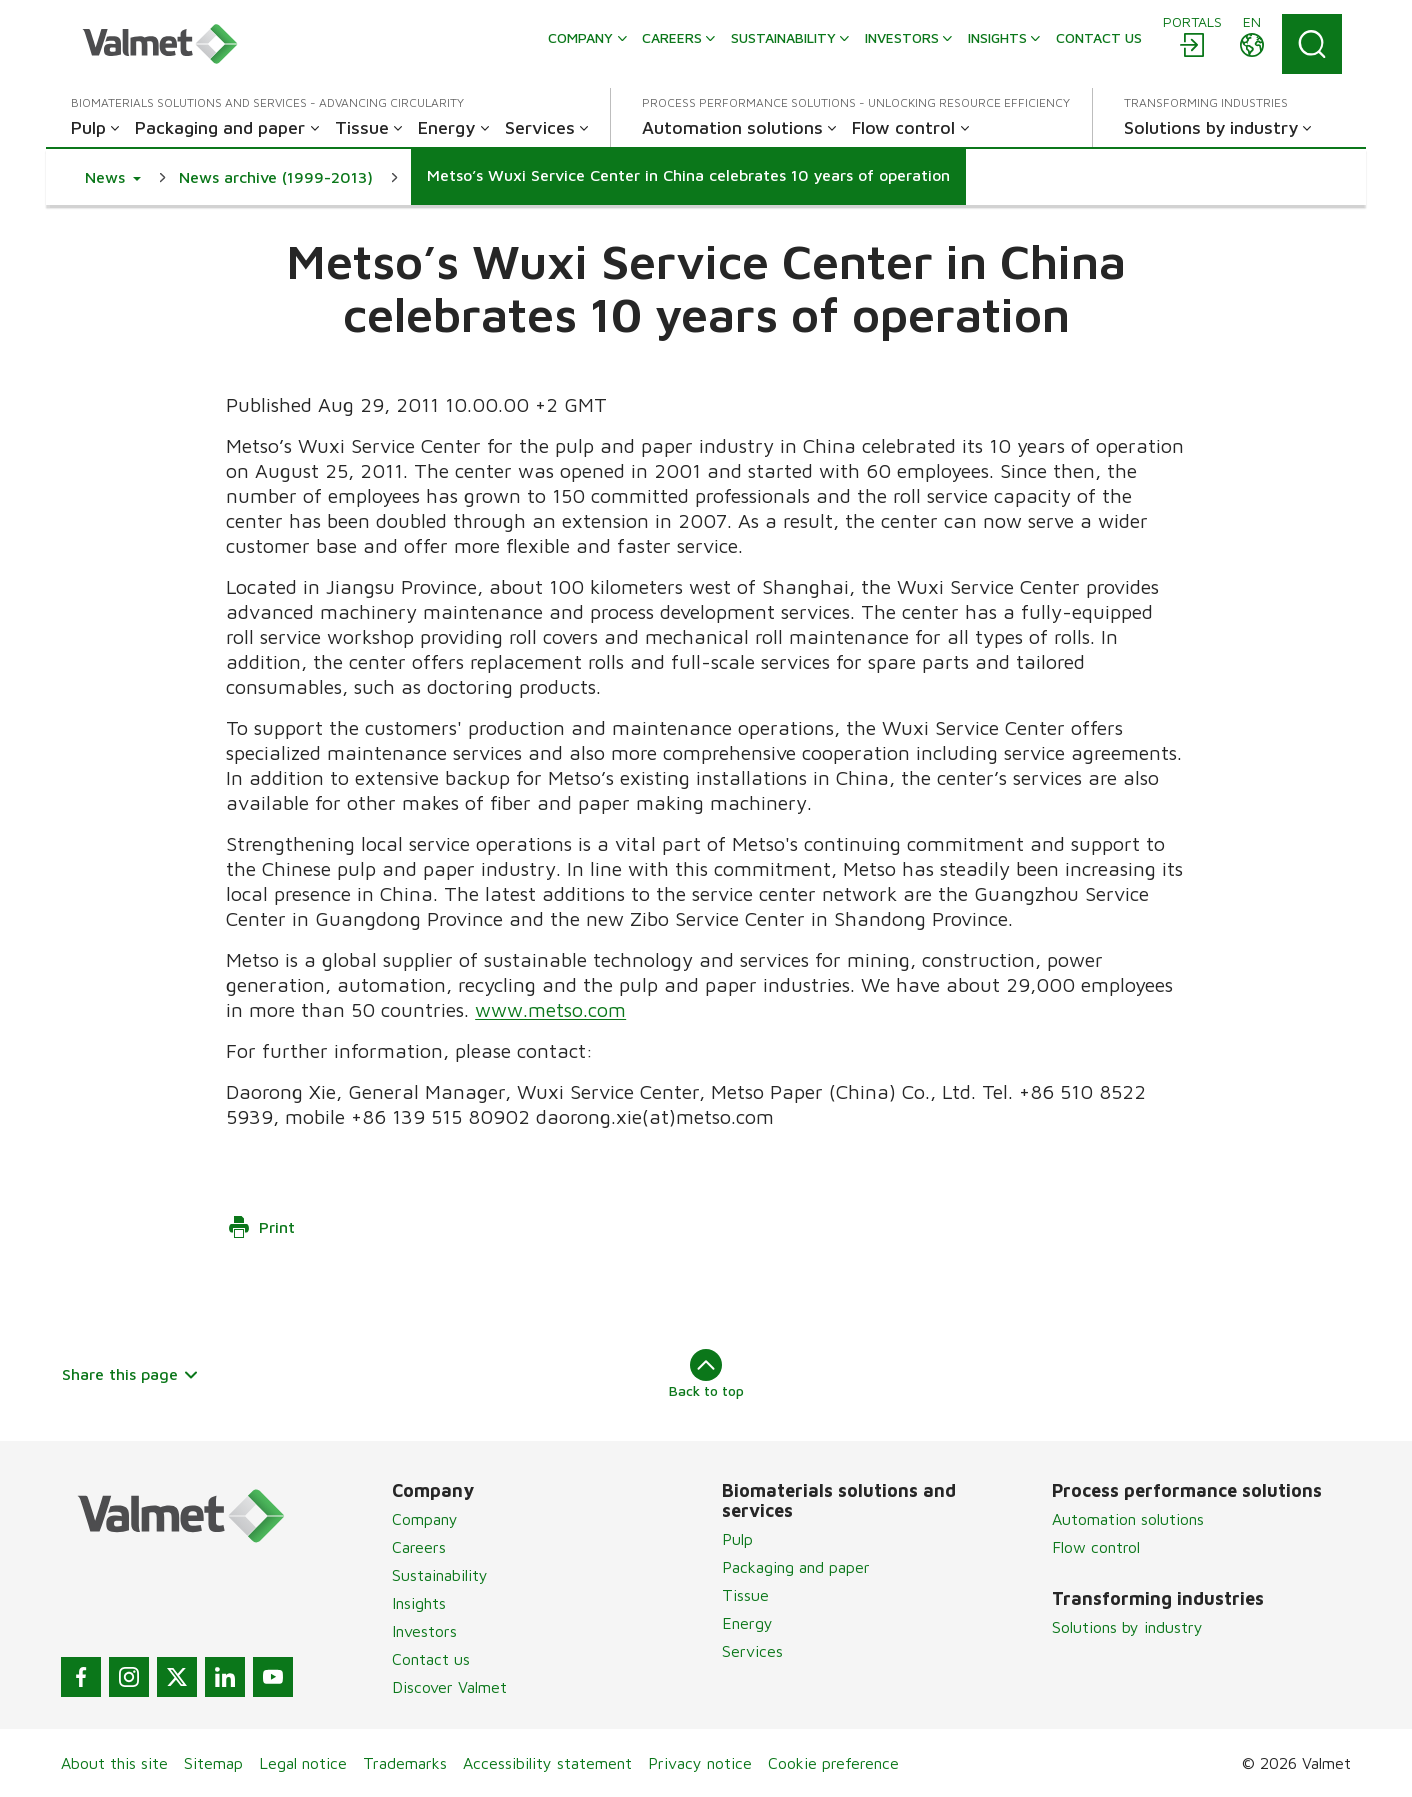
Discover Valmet (449, 1687)
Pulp (737, 1539)
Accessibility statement (547, 1763)
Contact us (431, 1659)
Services (752, 1651)
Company (425, 1519)
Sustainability (440, 1575)
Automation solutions (1128, 1519)
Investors (424, 1631)
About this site (114, 1763)
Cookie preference (833, 1763)
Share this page (130, 1374)
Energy (747, 1623)
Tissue (745, 1595)
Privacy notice (700, 1763)
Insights (419, 1603)
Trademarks (405, 1763)
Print (261, 1227)
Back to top (706, 1374)
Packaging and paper (796, 1567)
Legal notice (303, 1763)
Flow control (1096, 1547)
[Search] (1312, 44)
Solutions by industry (1127, 1627)
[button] (113, 177)
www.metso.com (550, 1009)
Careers (419, 1547)
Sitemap (213, 1763)
